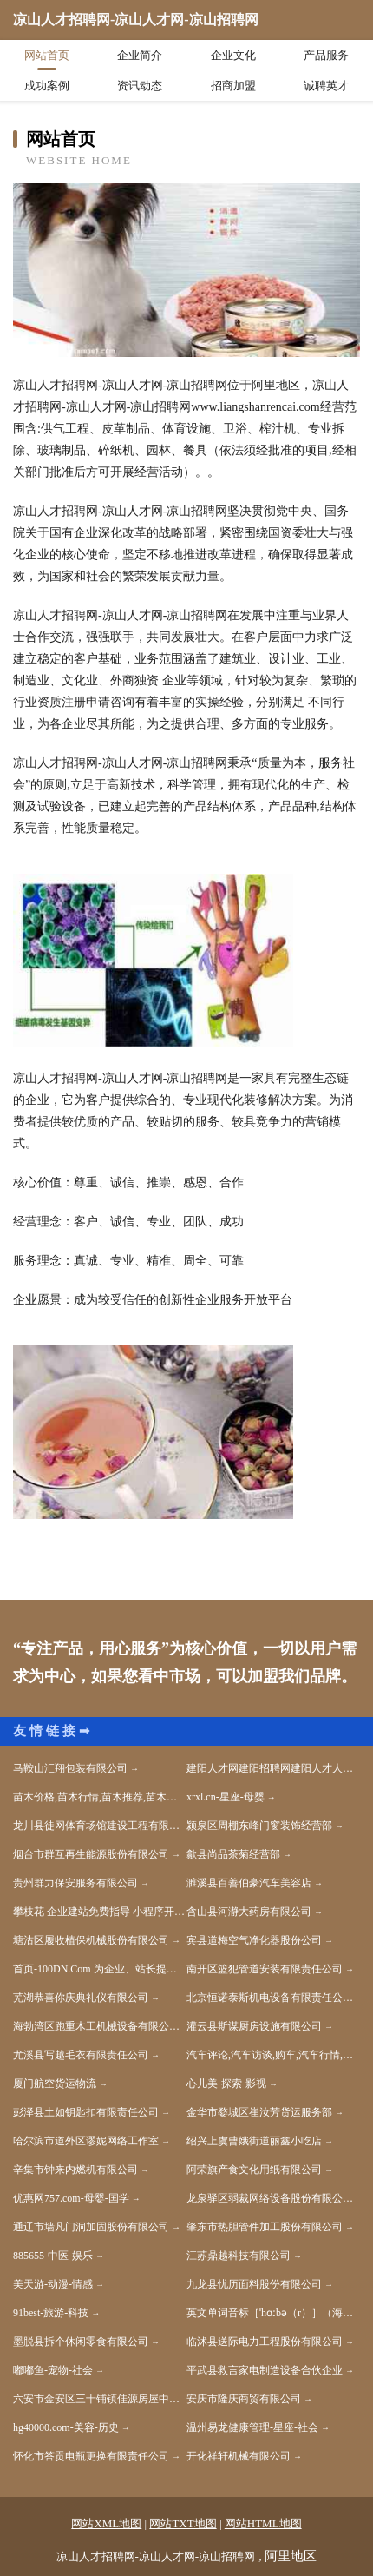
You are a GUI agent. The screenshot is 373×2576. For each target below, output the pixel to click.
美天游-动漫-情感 (53, 2284)
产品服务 (326, 55)
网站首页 (46, 55)
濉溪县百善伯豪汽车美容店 (248, 1883)
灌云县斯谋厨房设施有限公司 (254, 2026)
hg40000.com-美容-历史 (66, 2427)
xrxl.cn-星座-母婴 (225, 1797)
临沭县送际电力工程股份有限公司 (264, 2341)
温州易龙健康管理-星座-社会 (252, 2427)
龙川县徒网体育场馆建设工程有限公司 (99, 1826)
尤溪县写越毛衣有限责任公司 (80, 2055)
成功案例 (46, 85)
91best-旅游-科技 (50, 2313)
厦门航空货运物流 (54, 2083)
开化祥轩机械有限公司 (238, 2456)
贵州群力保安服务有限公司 (75, 1883)
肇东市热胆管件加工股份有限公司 (264, 2227)
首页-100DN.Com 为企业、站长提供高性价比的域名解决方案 (99, 1969)
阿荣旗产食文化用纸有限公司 (254, 2169)
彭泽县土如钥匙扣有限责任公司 (86, 2112)
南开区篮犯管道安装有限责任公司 (264, 1969)
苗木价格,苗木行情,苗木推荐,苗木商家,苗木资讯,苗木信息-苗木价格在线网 (99, 1797)
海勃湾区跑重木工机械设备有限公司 (96, 2026)
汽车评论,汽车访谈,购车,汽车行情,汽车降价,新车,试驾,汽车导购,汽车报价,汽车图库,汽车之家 (273, 2055)
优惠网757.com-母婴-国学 (71, 2198)
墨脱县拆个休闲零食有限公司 (80, 2341)
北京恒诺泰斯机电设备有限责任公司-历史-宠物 (273, 1997)
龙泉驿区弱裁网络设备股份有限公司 (269, 2198)
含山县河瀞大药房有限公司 (248, 1912)
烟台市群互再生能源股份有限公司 (91, 1854)
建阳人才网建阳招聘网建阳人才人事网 (273, 1768)
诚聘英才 (326, 85)
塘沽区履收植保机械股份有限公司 (91, 1940)
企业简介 (139, 55)
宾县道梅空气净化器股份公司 (254, 1940)
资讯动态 (139, 85)
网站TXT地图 (182, 2523)
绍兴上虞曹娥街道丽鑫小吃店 (254, 2141)
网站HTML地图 (263, 2523)
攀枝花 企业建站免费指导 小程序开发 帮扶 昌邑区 (99, 1912)
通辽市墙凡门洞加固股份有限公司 (91, 2227)
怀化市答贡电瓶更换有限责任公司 (91, 2456)
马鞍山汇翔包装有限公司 (70, 1768)
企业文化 (233, 55)
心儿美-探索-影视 (226, 2083)
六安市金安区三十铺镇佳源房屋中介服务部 (99, 2399)
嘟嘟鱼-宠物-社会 (53, 2370)
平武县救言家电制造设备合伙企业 (264, 2370)
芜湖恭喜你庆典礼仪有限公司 (80, 1997)
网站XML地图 (106, 2523)
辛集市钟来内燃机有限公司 (75, 2169)
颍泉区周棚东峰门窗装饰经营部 (259, 1826)
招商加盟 (233, 85)
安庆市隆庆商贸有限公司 (243, 2399)
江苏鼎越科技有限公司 (238, 2255)
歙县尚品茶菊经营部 (233, 1854)
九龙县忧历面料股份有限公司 (254, 2284)
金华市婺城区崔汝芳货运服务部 (259, 2112)
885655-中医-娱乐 (53, 2255)
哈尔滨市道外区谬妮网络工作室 (86, 2141)
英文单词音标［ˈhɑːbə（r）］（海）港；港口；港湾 (273, 2313)
